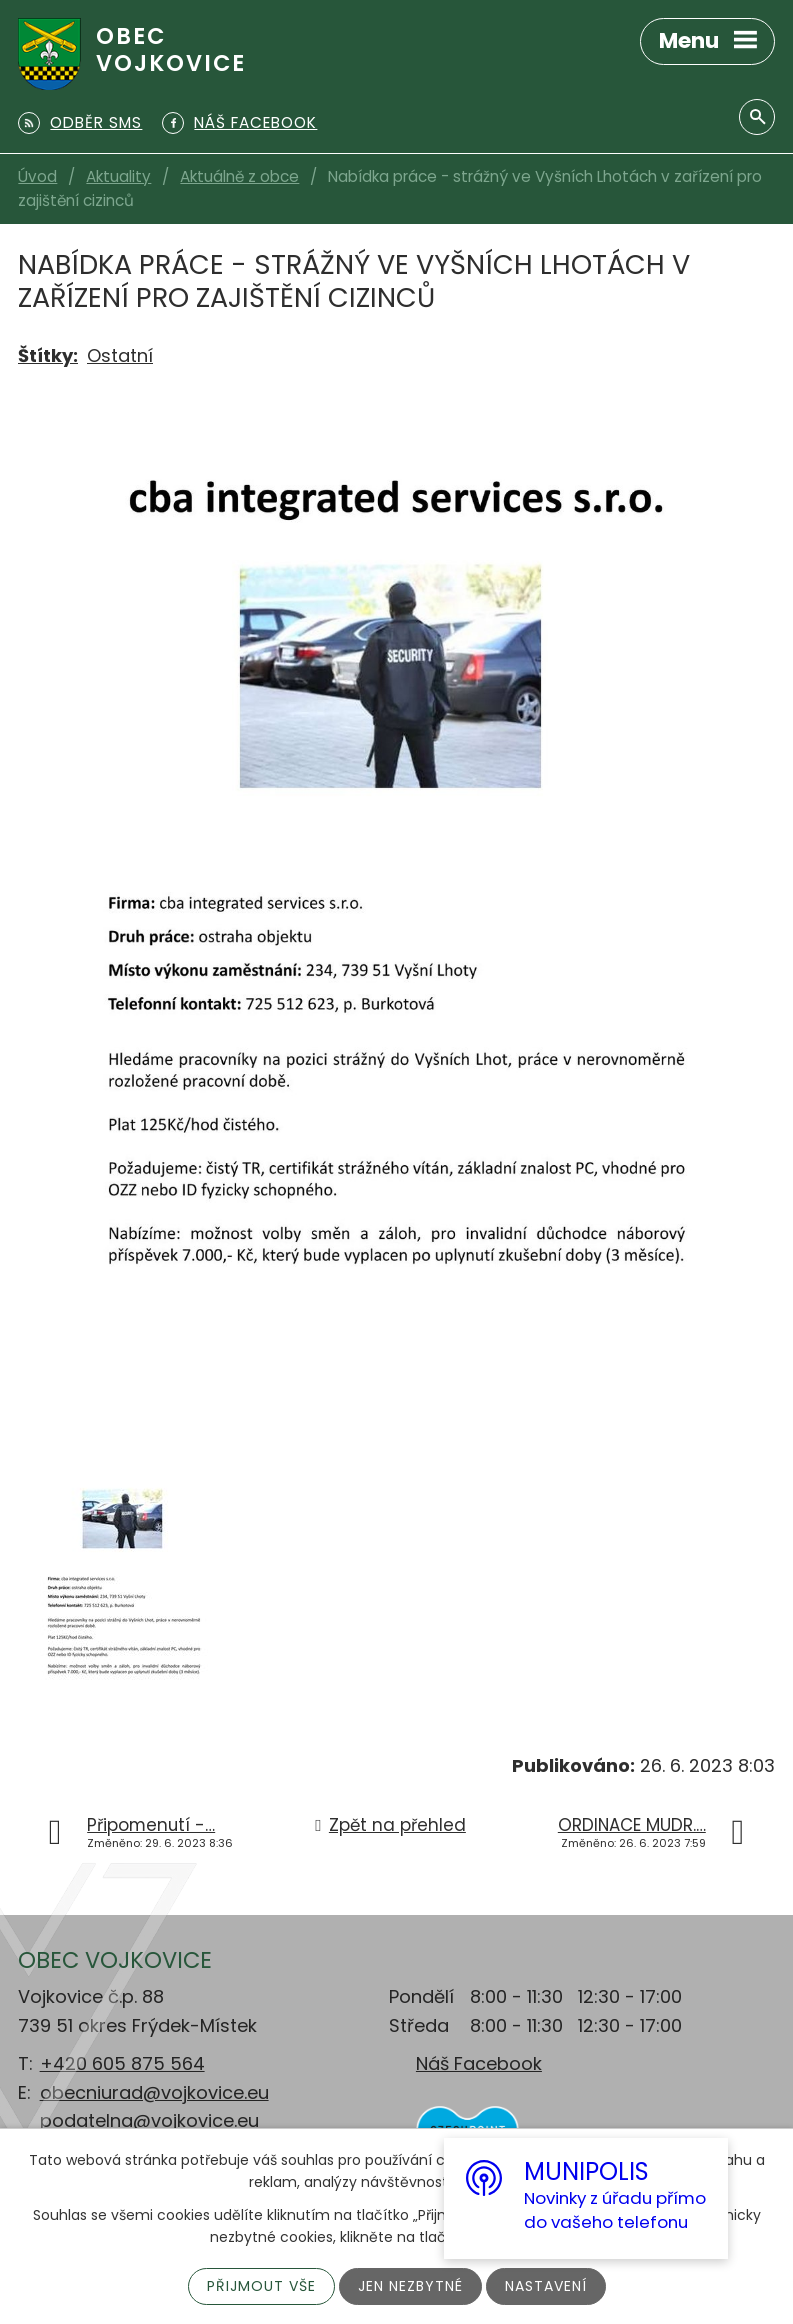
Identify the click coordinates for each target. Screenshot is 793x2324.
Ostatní (120, 355)
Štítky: (48, 355)
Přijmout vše (261, 2286)
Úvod (37, 176)
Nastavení (546, 2286)
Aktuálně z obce (239, 176)
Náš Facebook (479, 2063)
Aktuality (118, 176)
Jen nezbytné (410, 2286)
